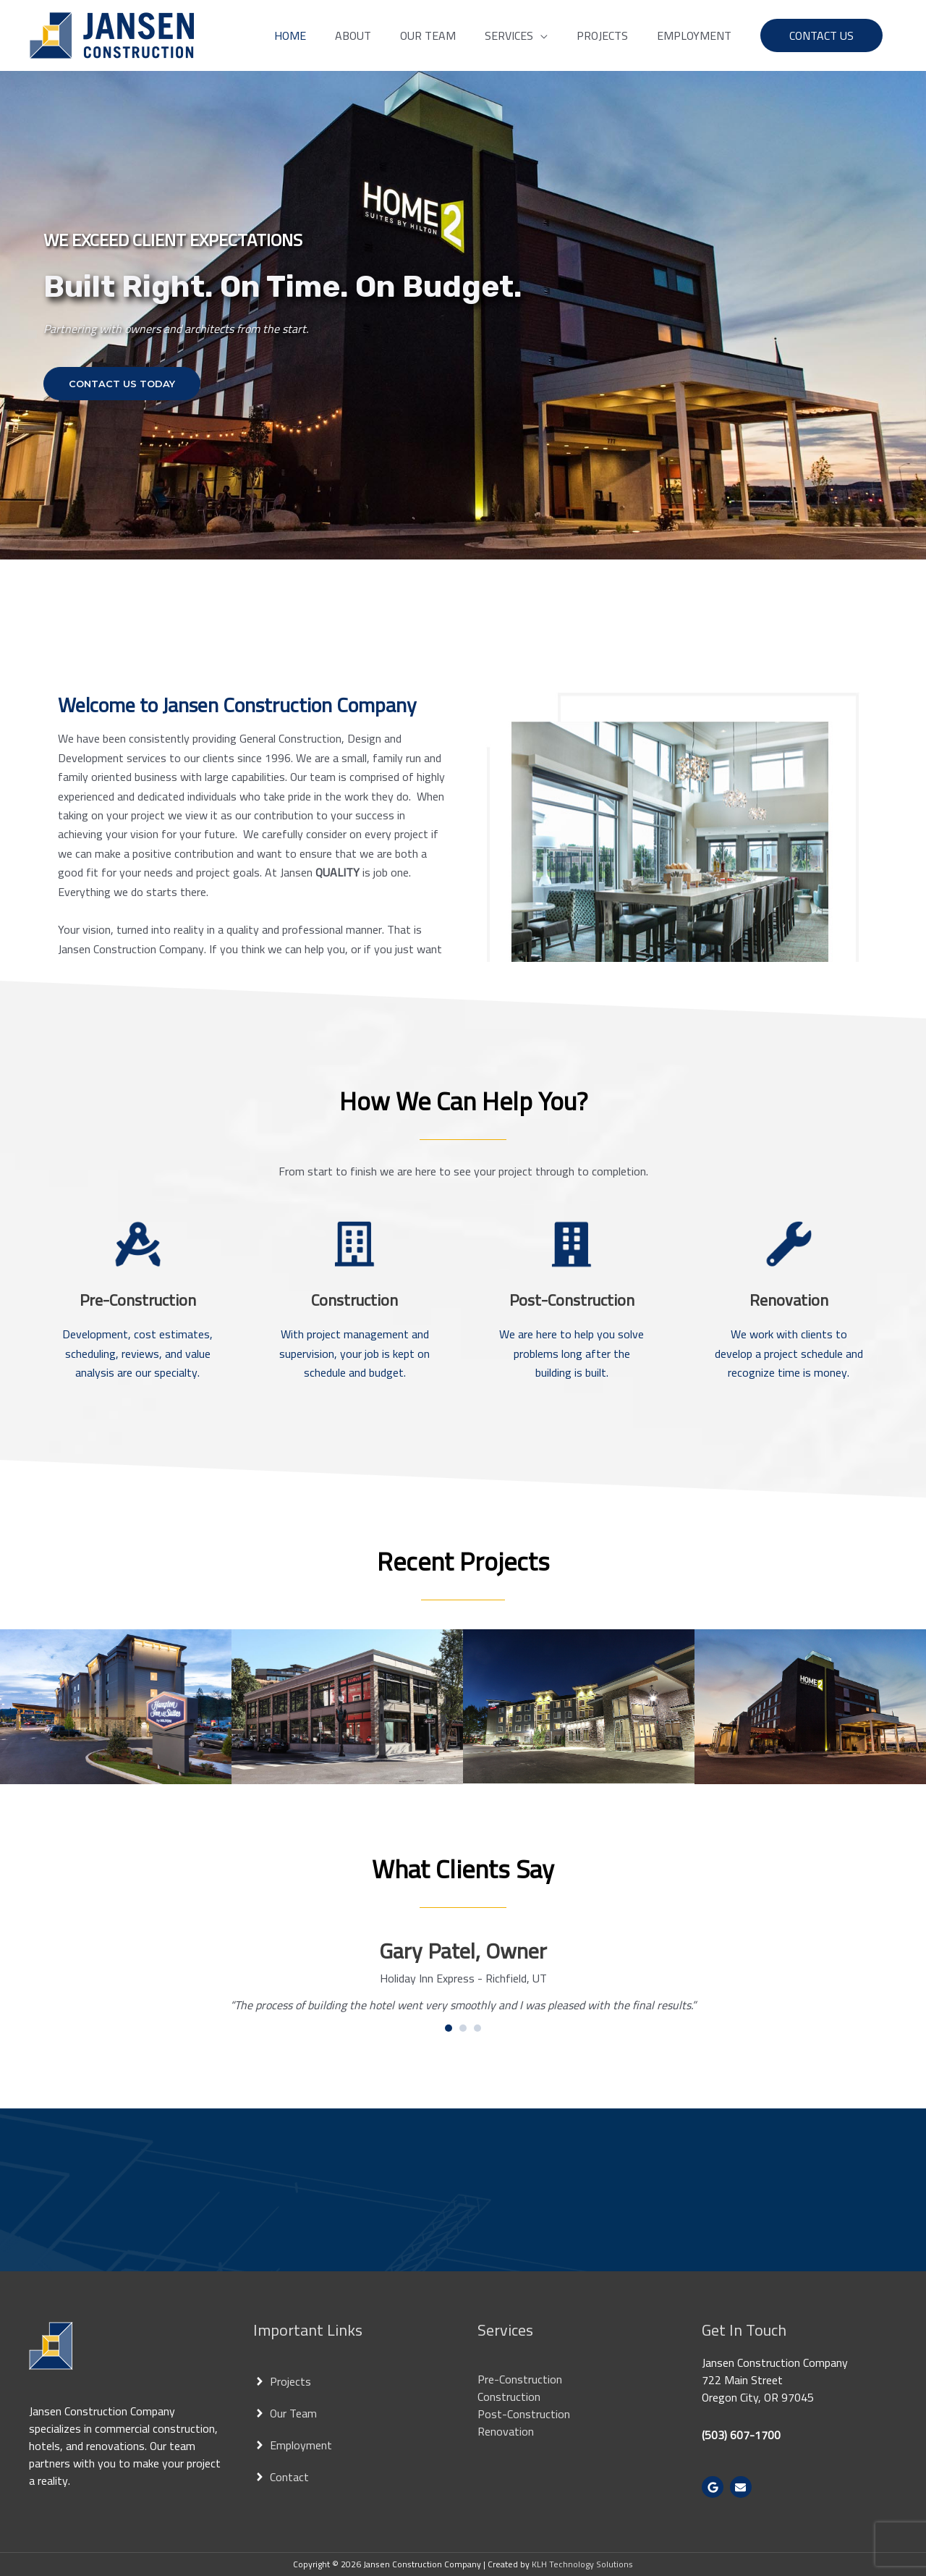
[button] (516, 35)
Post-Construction (523, 2414)
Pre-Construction (519, 2379)
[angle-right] (282, 2381)
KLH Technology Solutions (582, 2564)
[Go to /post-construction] (571, 1336)
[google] (714, 2487)
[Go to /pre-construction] (137, 1336)
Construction (508, 2396)
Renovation (505, 2431)
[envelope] (742, 2487)
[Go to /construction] (354, 1336)
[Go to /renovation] (788, 1336)
